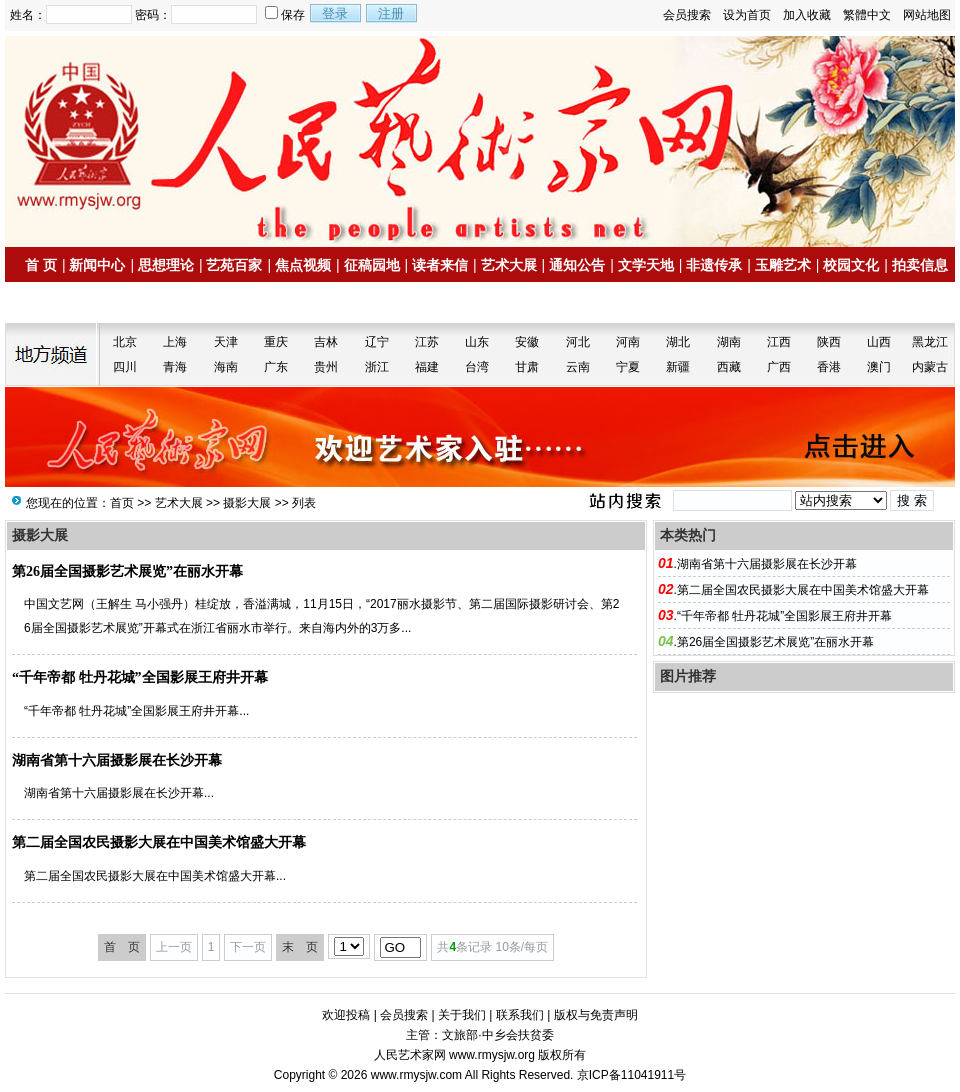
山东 (477, 342)
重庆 (276, 342)
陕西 (829, 342)
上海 (175, 342)
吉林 (326, 342)
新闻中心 (97, 265)
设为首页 (747, 15)
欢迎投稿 (346, 1015)
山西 (879, 342)
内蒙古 (930, 367)
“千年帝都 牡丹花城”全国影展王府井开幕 (140, 677)
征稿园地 (372, 265)
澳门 (879, 367)
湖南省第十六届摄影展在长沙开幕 (117, 760)
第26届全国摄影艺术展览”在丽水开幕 (127, 571)
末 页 (300, 947)
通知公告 (577, 265)
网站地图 (927, 15)
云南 (578, 367)
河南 (628, 342)
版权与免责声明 (596, 1015)
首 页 (41, 265)
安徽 (527, 342)
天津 (226, 342)
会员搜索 (687, 15)
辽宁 (377, 342)
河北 (578, 342)
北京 (125, 342)
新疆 (678, 367)
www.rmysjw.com (416, 1075)
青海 (175, 367)
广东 (276, 367)
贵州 (326, 367)
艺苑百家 (234, 265)
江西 (779, 342)
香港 (829, 367)
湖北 (678, 342)
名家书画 (61, 303)
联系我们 (520, 1015)
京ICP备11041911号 (631, 1075)
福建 (427, 367)
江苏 (427, 342)
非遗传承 (714, 265)
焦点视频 (303, 265)
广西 (779, 367)
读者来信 (440, 265)
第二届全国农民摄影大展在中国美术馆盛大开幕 (159, 842)
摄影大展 (247, 503)
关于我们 (462, 1015)
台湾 (477, 367)
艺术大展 (509, 265)
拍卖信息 (920, 265)
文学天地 (646, 265)
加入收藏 (807, 15)
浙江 (377, 367)
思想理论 (166, 265)
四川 (125, 367)
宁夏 (628, 367)
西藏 (729, 367)
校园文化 (851, 265)
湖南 (729, 342)
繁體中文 (867, 15)
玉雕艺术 (783, 265)
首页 (122, 503)
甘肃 (527, 367)
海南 (226, 367)
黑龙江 (930, 342)
